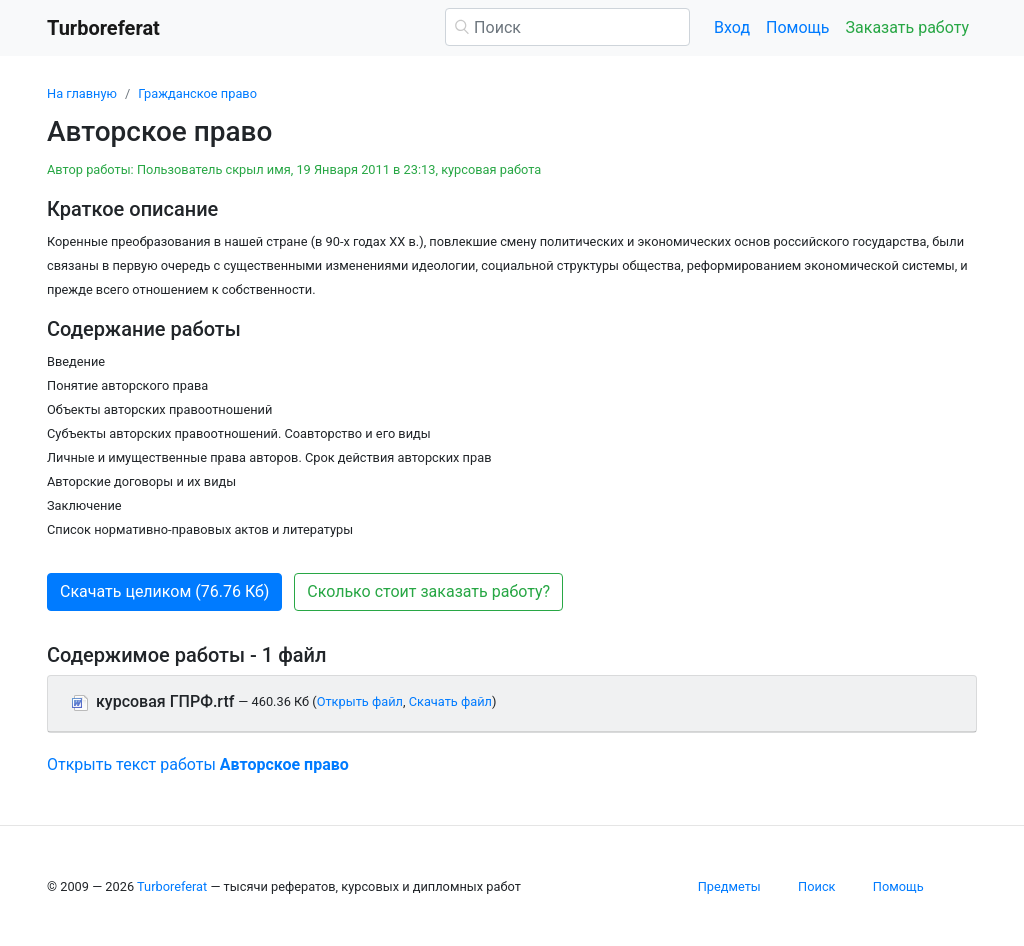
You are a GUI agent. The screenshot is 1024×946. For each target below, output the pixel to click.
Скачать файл (450, 701)
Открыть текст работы (198, 764)
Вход (732, 27)
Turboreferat (172, 886)
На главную (82, 93)
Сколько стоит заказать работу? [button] (428, 591)
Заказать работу (907, 27)
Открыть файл (360, 701)
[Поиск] (567, 27)
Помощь (797, 27)
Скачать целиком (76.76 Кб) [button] (164, 591)
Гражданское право (197, 93)
